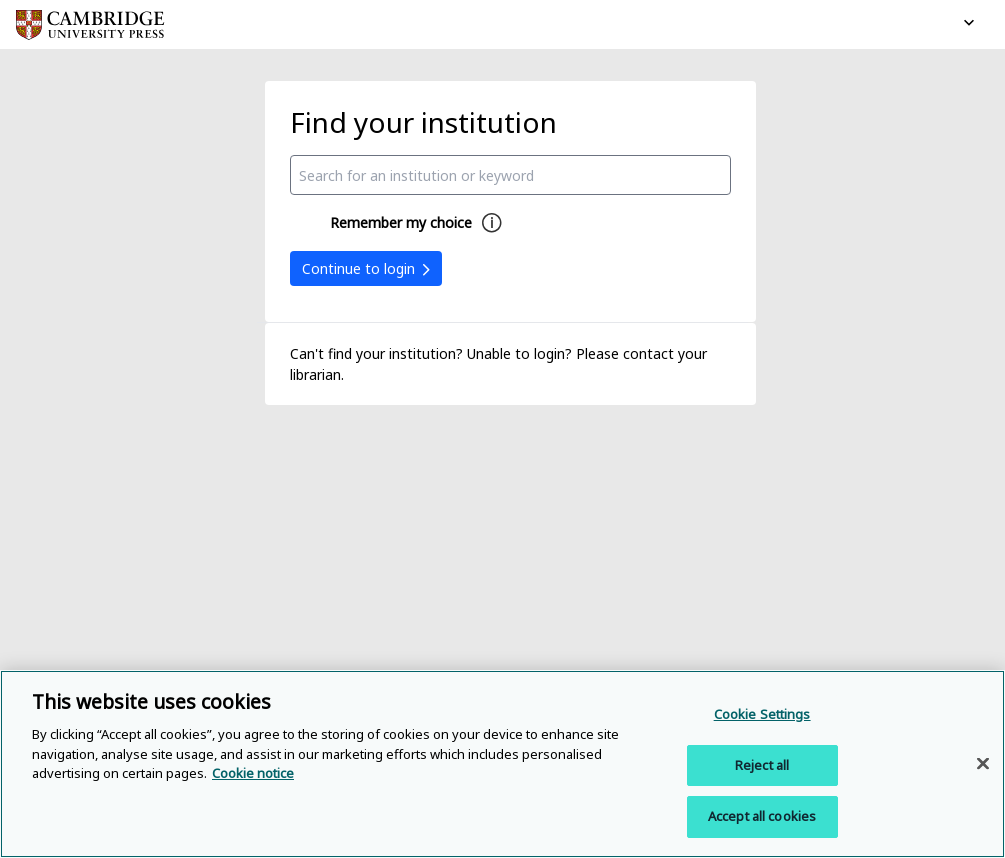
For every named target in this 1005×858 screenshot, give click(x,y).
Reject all (762, 765)
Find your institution (423, 122)
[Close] (983, 764)
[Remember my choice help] (492, 223)
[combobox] (511, 175)
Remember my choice (401, 222)
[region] (502, 764)
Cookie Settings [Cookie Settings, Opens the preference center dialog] (762, 714)
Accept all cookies (762, 816)
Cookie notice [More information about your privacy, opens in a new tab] (253, 773)
